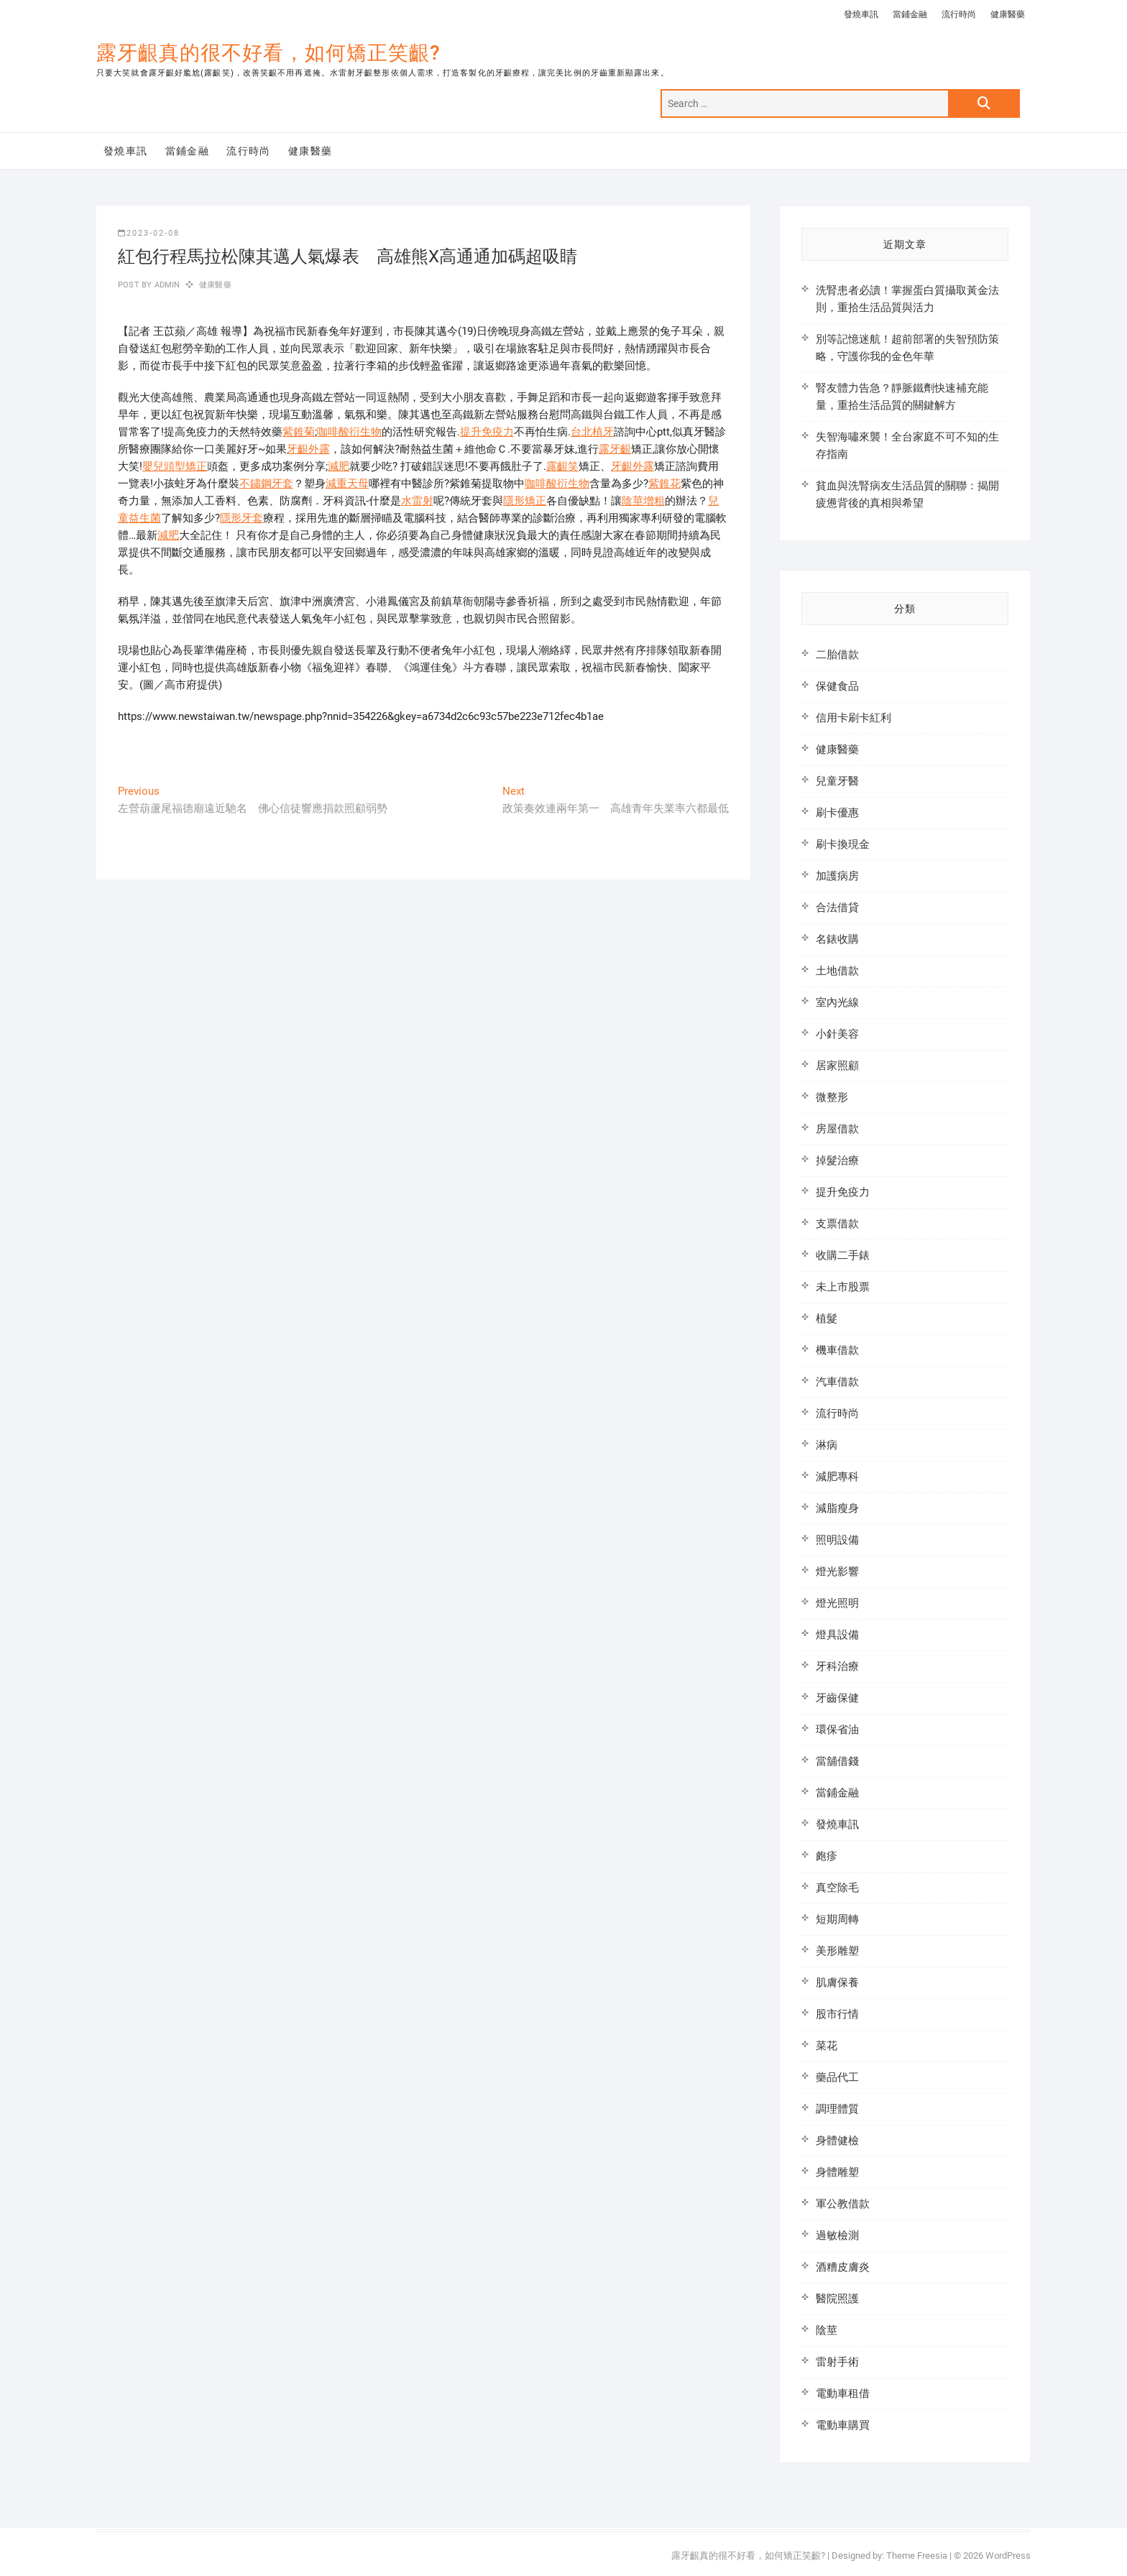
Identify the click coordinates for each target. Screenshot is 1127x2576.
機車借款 (837, 1350)
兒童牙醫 (837, 781)
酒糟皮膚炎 (843, 2267)
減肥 (338, 466)
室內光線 (837, 1002)
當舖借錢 (837, 1761)
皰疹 (826, 1856)
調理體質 (837, 2108)
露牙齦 (615, 449)
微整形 (832, 1097)
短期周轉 (837, 1919)
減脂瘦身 (837, 1508)
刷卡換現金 (843, 844)
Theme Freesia (916, 2555)
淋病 (826, 1445)
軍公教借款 (843, 2203)
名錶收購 (837, 939)
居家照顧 (837, 1065)
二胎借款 (837, 654)
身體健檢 (837, 2140)
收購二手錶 (843, 1255)
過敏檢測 (837, 2235)
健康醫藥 (1007, 14)
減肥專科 (837, 1476)
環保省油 (837, 1729)
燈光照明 (837, 1603)
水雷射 (417, 500)
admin (166, 285)
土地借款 (837, 970)
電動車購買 (843, 2425)
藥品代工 (837, 2077)
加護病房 (837, 875)
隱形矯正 (524, 500)
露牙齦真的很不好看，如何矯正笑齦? (268, 53)
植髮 (826, 1318)
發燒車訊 (861, 14)
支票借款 (837, 1223)
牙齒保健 (837, 1697)
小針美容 (837, 1034)
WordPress (1008, 2555)
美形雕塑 (837, 1950)
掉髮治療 (837, 1160)
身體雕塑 (837, 2172)
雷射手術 (837, 2361)
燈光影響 (837, 1571)
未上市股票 (843, 1286)
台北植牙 (592, 431)
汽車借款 (837, 1381)
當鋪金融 (910, 14)
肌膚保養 (837, 1982)
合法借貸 (837, 907)
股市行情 (837, 2014)
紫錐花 (664, 483)
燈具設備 (837, 1634)
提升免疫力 (487, 431)
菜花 (826, 2045)
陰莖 (826, 2330)
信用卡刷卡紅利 (853, 717)
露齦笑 (562, 466)
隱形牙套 (241, 518)
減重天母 (347, 483)
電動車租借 (843, 2393)
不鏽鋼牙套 (266, 483)
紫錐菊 (298, 431)
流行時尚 (959, 14)
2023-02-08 (149, 233)
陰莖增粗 (643, 500)
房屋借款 (837, 1128)
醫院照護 (837, 2298)
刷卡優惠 (837, 812)
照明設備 (837, 1539)
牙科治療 (837, 1666)
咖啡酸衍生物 (349, 431)
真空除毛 (837, 1887)
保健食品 (837, 686)
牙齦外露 (308, 449)
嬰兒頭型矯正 (174, 466)
